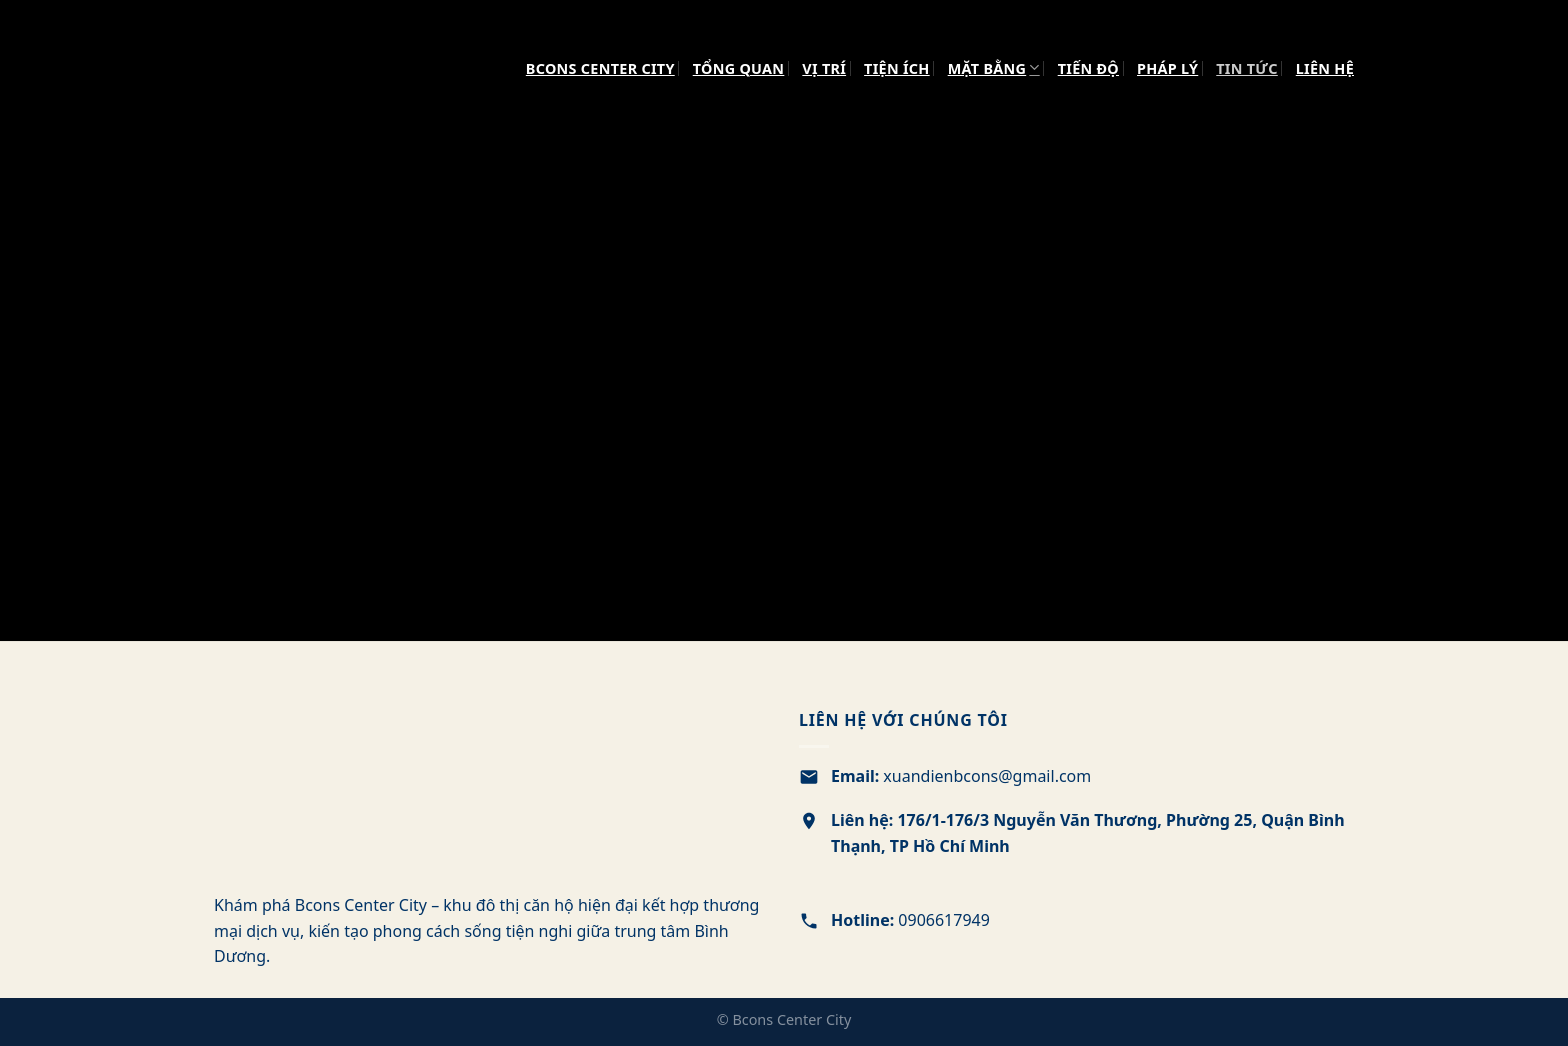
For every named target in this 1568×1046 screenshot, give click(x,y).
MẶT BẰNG (994, 67)
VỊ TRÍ (824, 68)
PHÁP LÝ (1167, 68)
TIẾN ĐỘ (1088, 68)
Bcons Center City (600, 68)
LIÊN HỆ (1325, 68)
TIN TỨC (1247, 68)
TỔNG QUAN (739, 68)
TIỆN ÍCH (897, 68)
